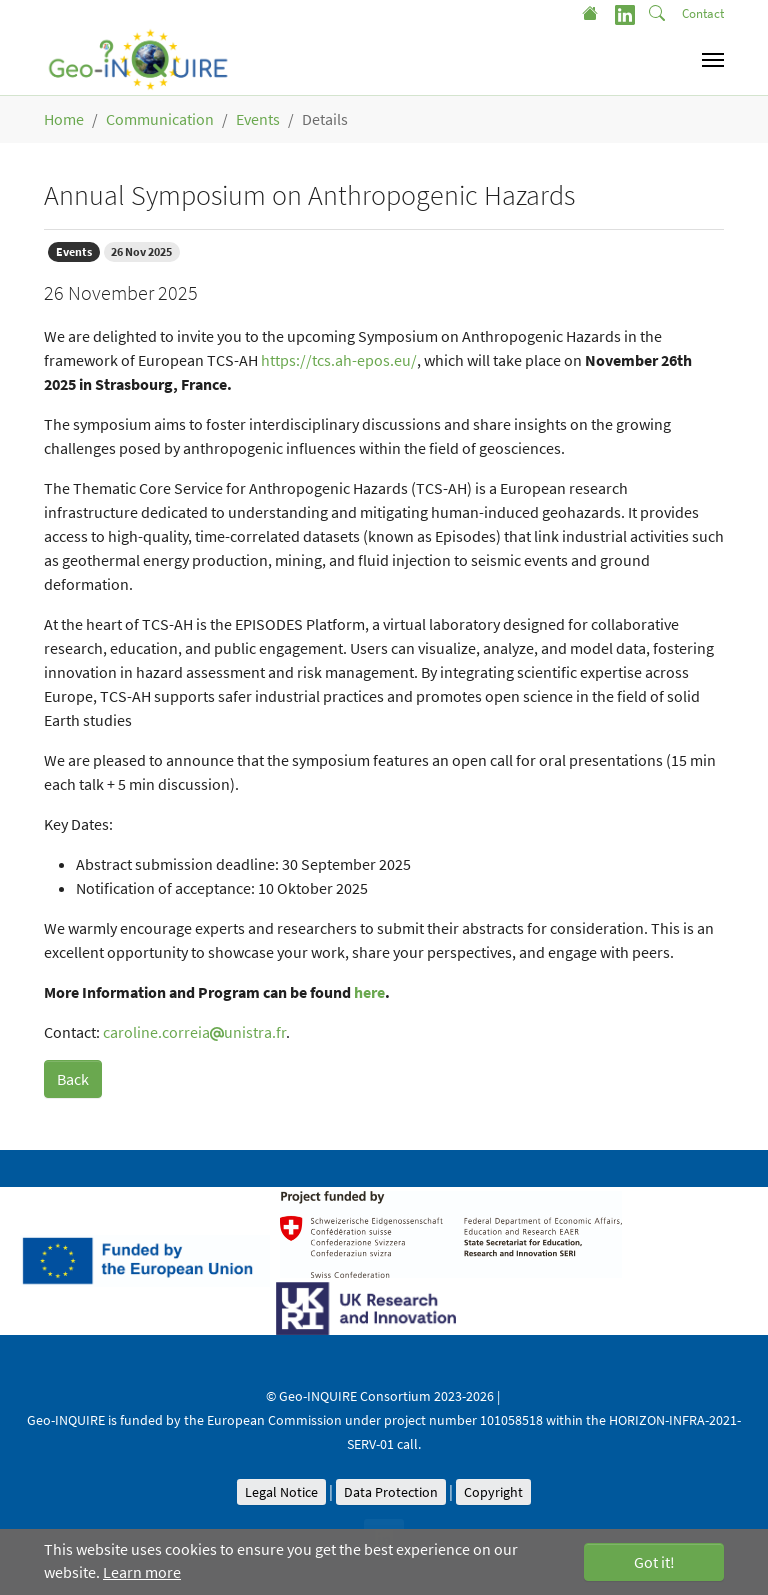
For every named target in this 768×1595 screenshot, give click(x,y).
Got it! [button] (654, 1562)
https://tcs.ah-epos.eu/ (339, 360)
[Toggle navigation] (713, 60)
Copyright (493, 1492)
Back (73, 1079)
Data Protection (391, 1492)
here (369, 992)
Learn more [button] (142, 1572)
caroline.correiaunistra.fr (194, 1032)
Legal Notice (281, 1492)
